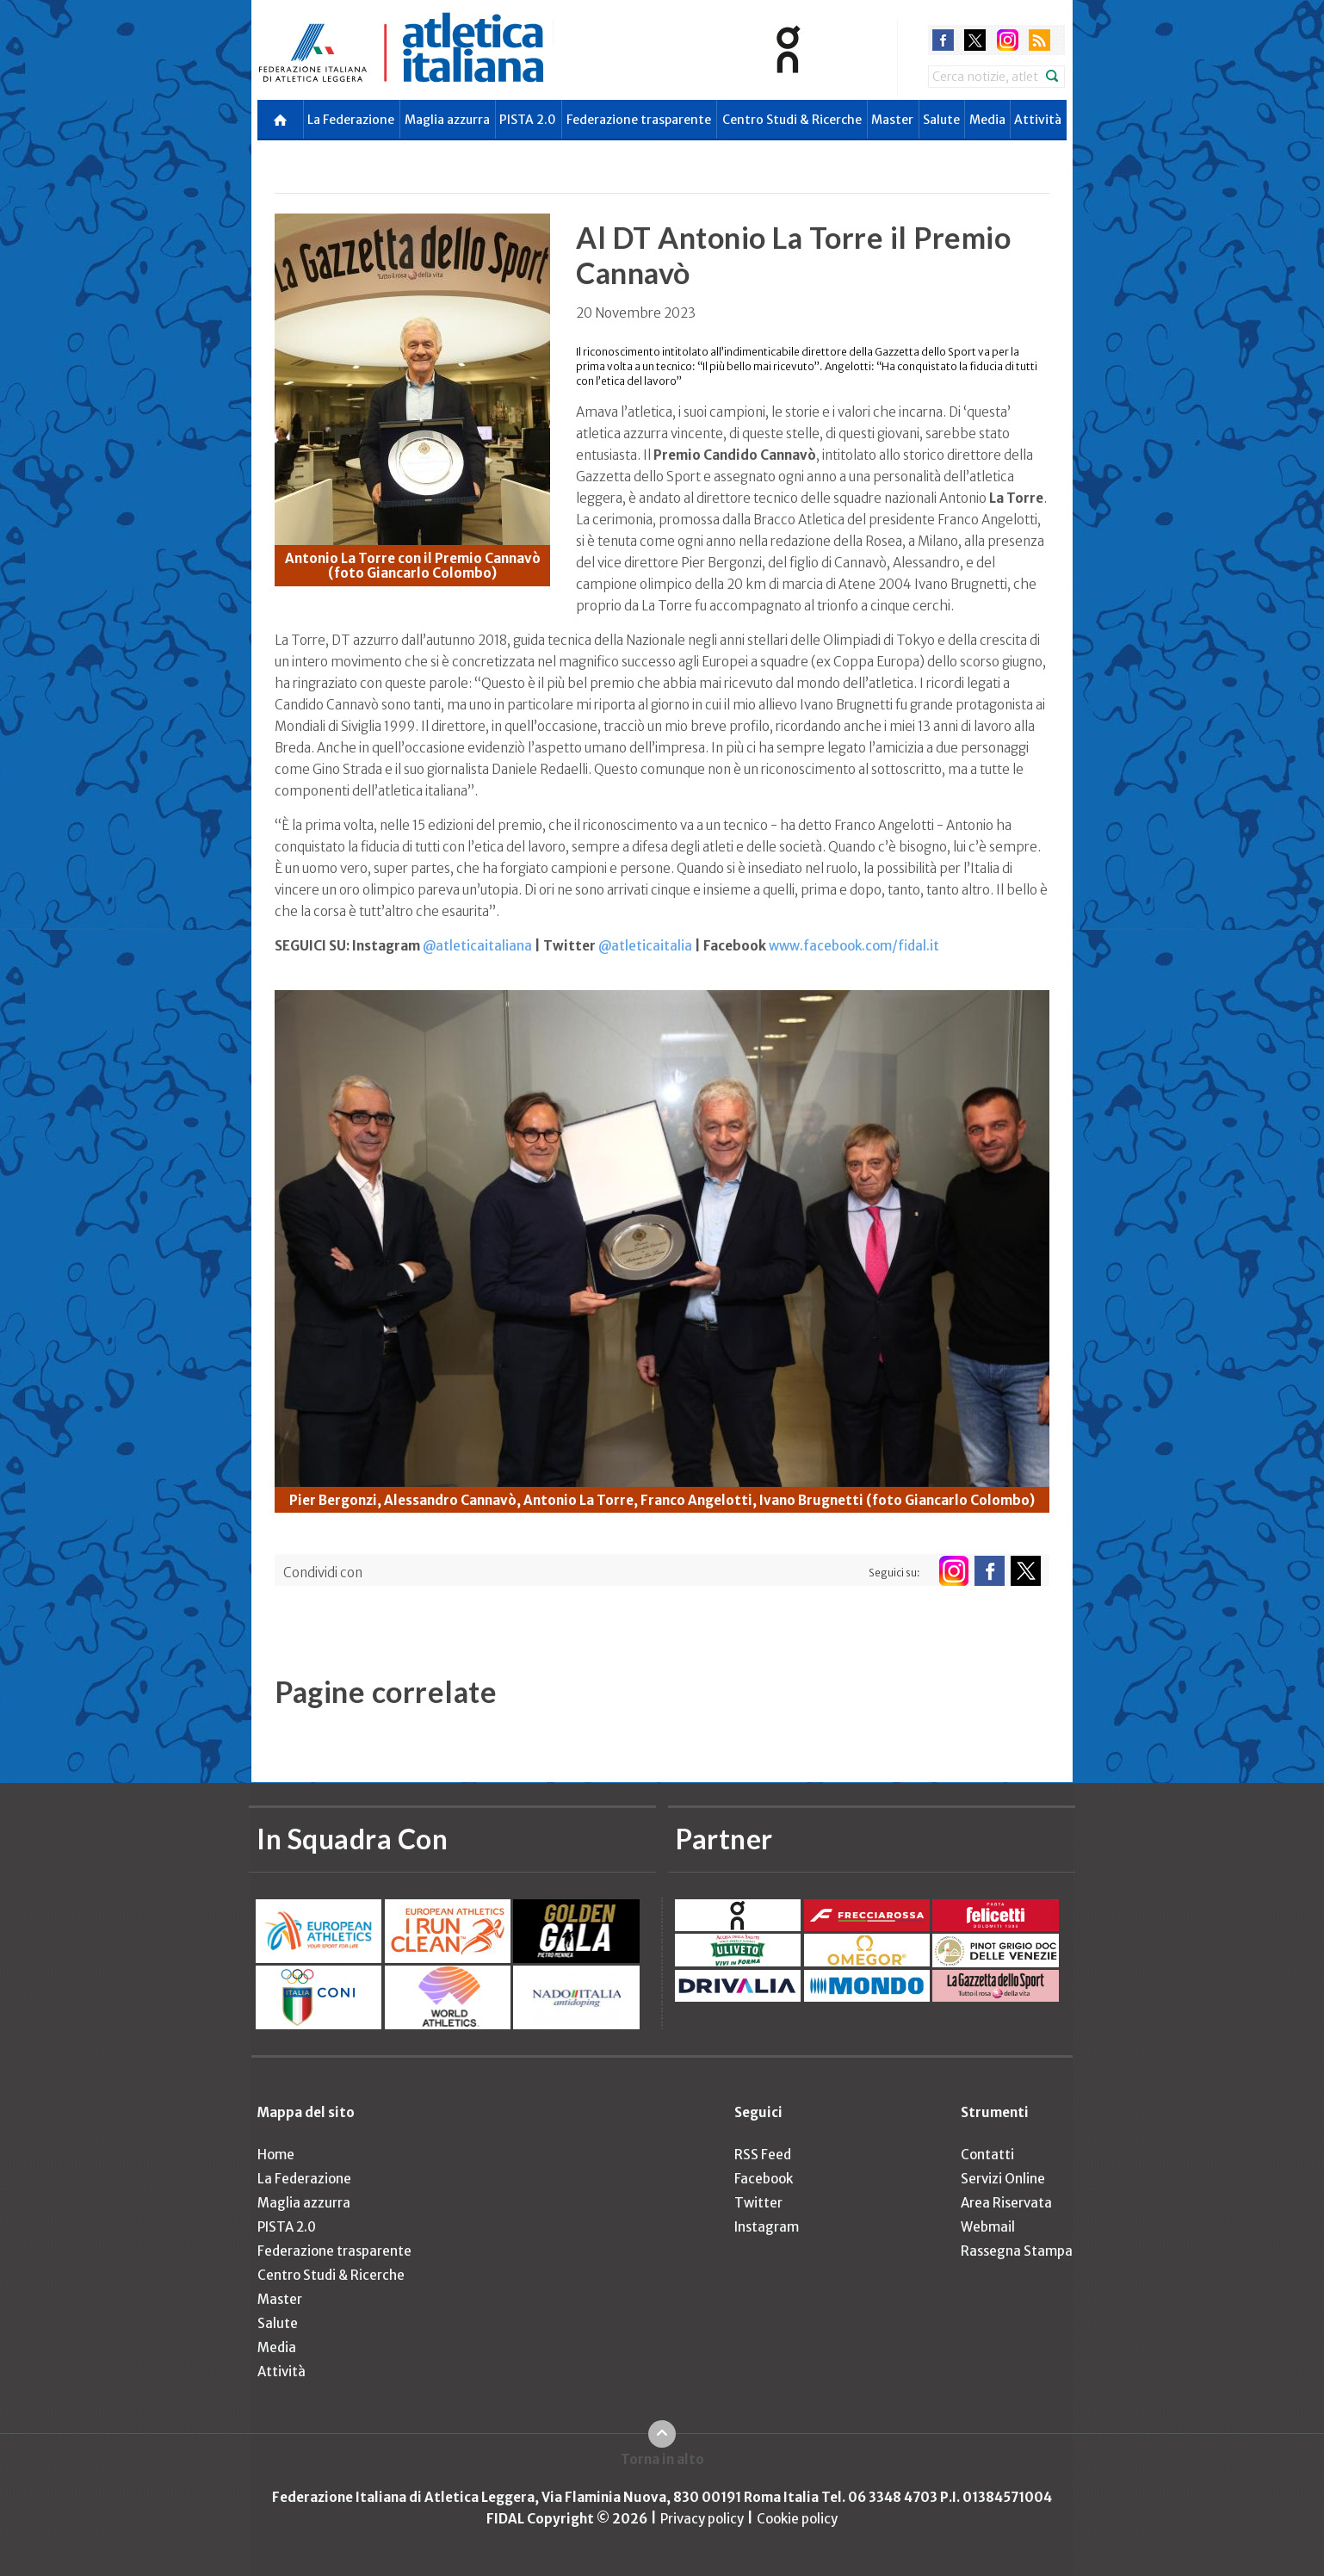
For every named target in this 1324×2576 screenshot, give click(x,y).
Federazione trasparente (638, 119)
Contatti (987, 2154)
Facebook (763, 2178)
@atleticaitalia (645, 946)
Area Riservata (1006, 2203)
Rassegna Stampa (1017, 2251)
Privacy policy (702, 2519)
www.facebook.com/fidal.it (854, 946)
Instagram (766, 2227)
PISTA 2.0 (527, 119)
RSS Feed (762, 2154)
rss (1039, 40)
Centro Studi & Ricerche (792, 119)
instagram (1007, 40)
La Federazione (350, 119)
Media (987, 119)
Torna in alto (662, 2459)
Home (275, 2154)
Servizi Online (1003, 2178)
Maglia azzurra (447, 119)
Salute (941, 119)
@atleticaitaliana (477, 946)
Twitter (758, 2203)
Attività (1037, 119)
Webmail (988, 2227)
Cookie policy (797, 2519)
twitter (975, 40)
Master (892, 119)
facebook (943, 40)
